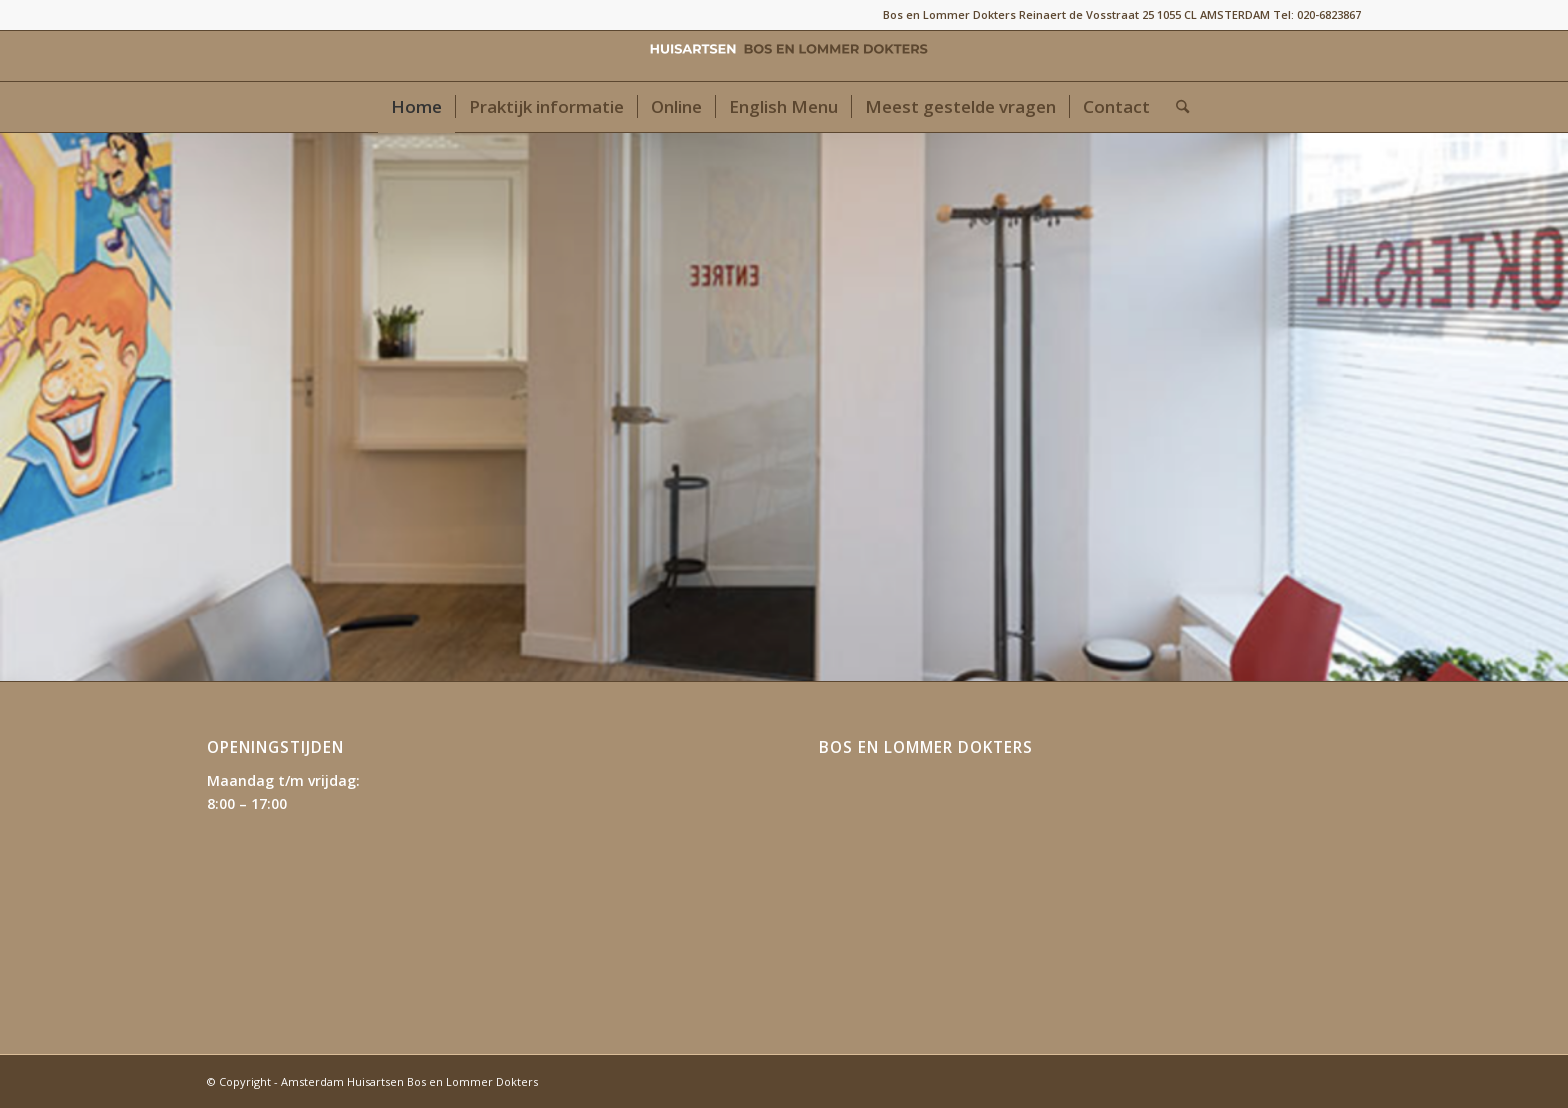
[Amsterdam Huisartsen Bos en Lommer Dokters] (784, 56)
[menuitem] (416, 107)
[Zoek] (1176, 107)
